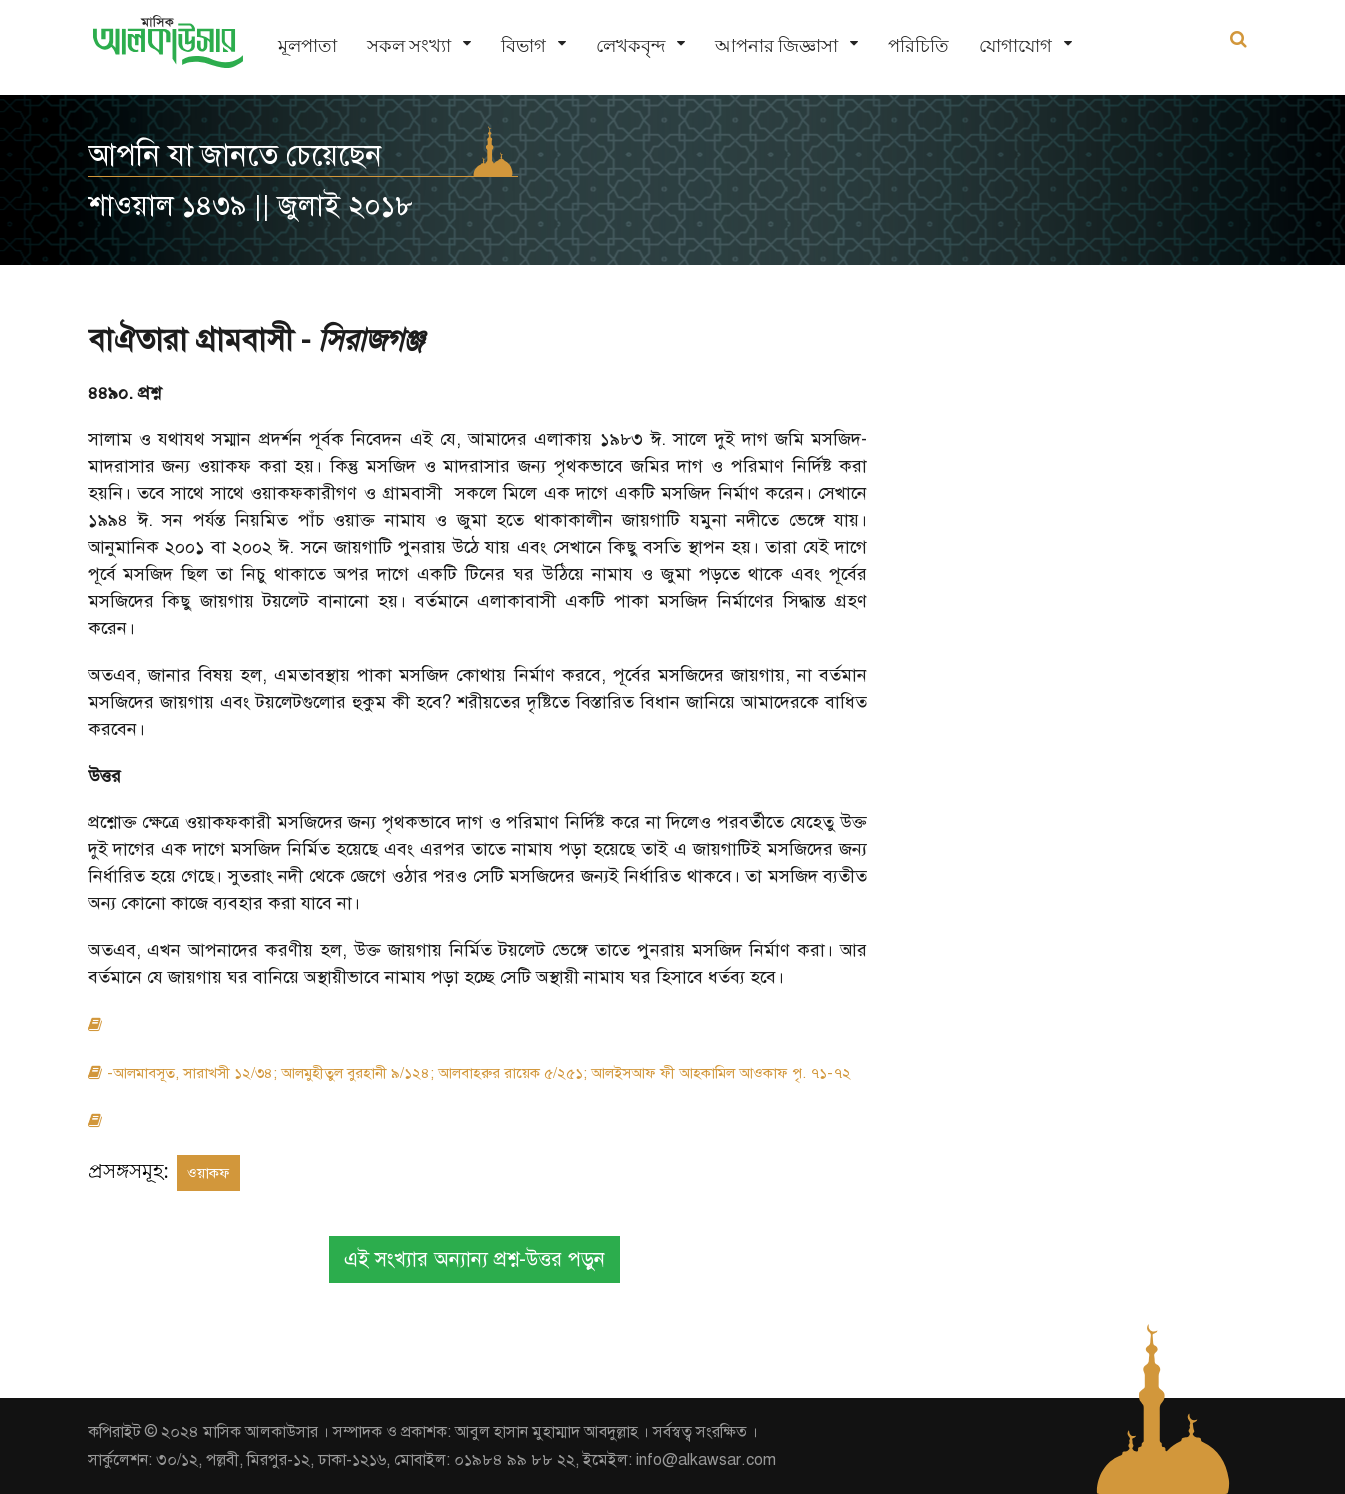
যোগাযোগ (1015, 45)
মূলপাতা (307, 45)
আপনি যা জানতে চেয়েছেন (235, 155)
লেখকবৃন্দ (630, 45)
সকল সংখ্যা (409, 45)
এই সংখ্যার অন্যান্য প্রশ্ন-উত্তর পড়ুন (474, 1259)
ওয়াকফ (208, 1173)
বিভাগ (523, 45)
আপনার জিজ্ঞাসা (776, 45)
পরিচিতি (918, 45)
